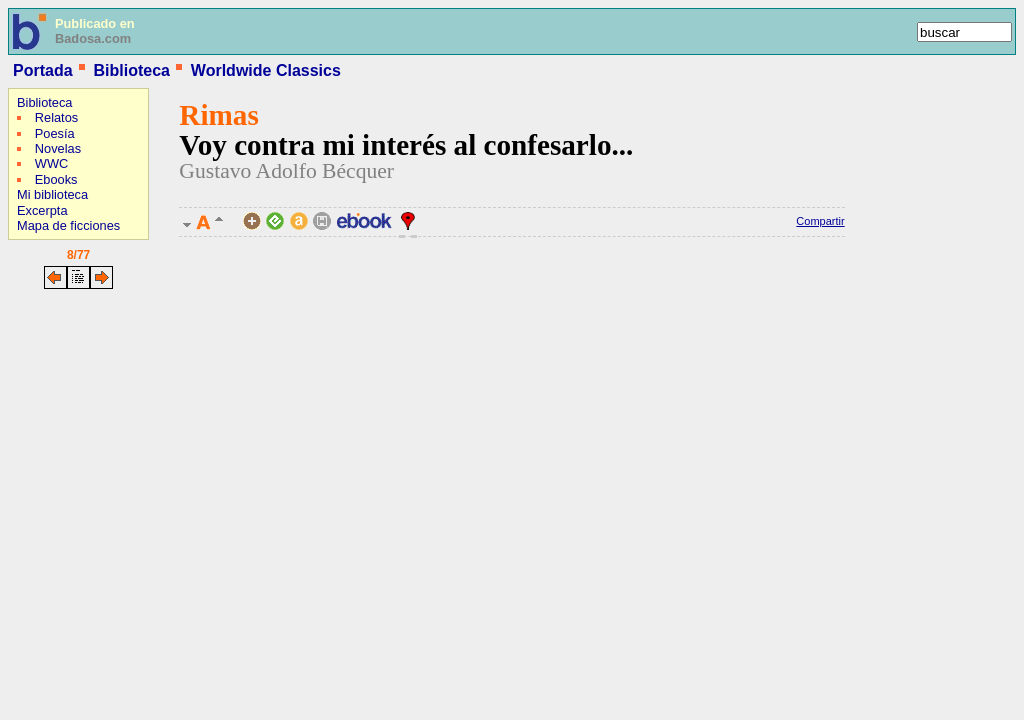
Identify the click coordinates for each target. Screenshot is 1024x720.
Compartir (820, 221)
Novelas (58, 148)
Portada (43, 70)
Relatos (56, 117)
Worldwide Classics (266, 70)
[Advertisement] (68, 425)
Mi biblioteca (52, 194)
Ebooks (56, 179)
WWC (51, 163)
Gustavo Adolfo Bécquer (286, 171)
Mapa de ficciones (68, 225)
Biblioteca (131, 70)
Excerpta (42, 210)
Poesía (55, 133)
